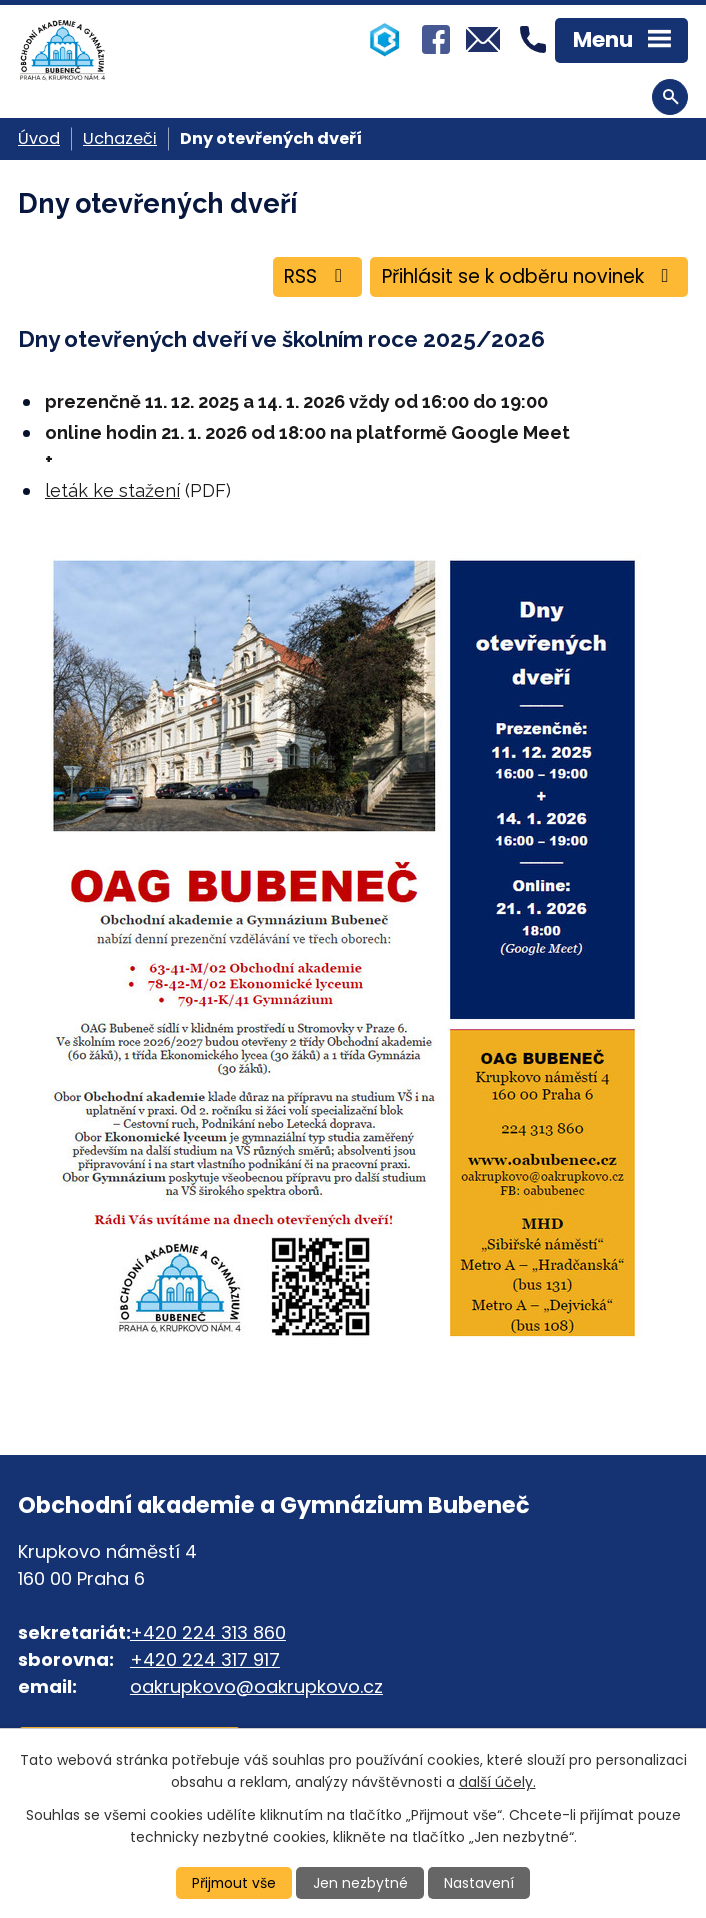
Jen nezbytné (361, 1883)
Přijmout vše (234, 1883)
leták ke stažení (112, 491)
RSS (311, 277)
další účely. (497, 1782)
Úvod (39, 138)
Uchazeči (120, 138)
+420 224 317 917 (205, 1660)
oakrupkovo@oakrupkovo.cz (256, 1687)
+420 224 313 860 (208, 1633)
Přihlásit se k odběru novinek (526, 277)
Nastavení (480, 1883)
